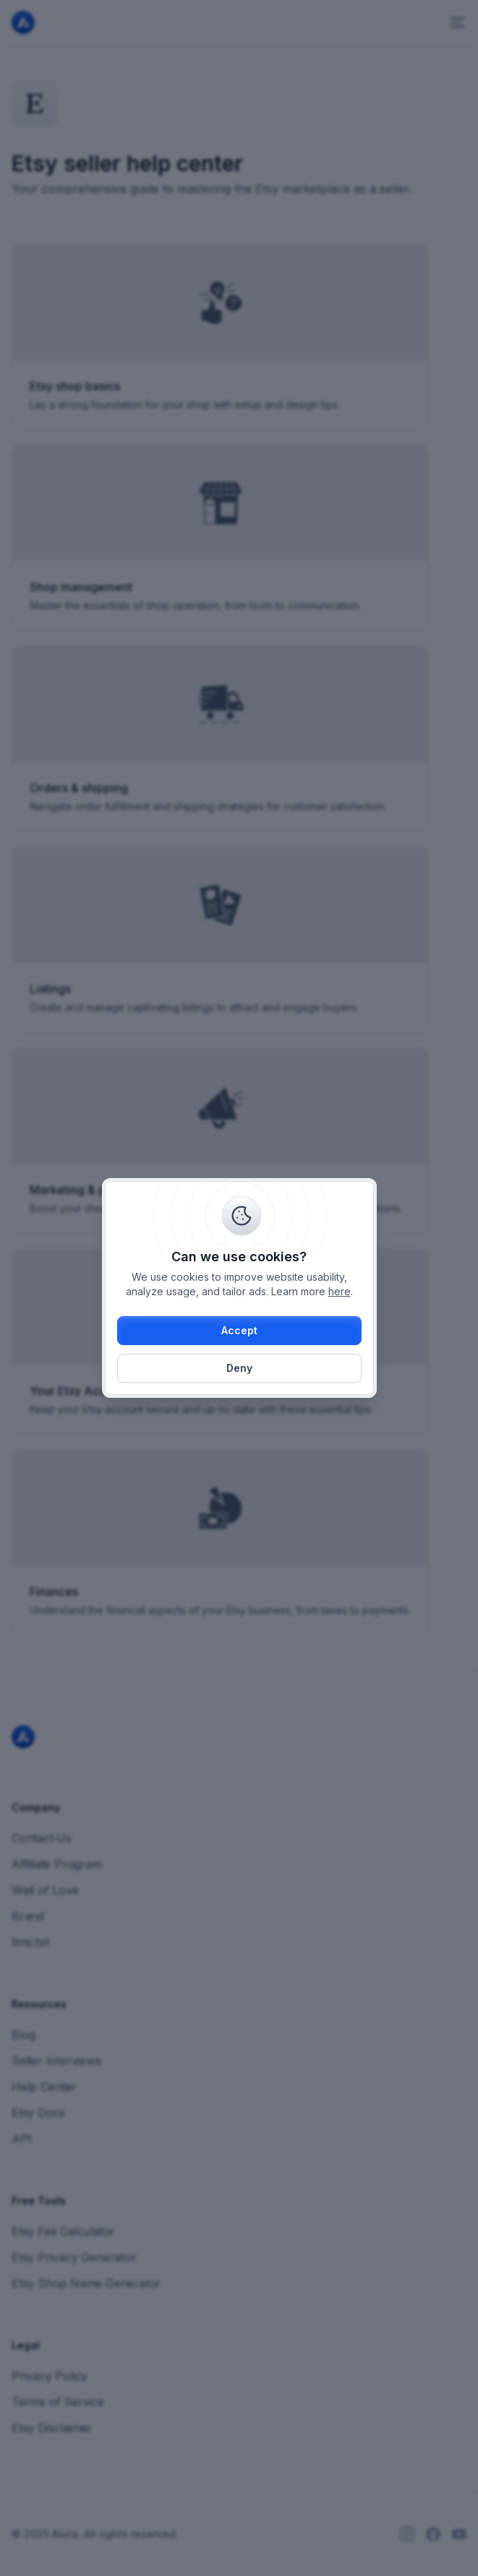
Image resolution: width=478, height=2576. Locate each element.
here (339, 1291)
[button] (239, 1330)
